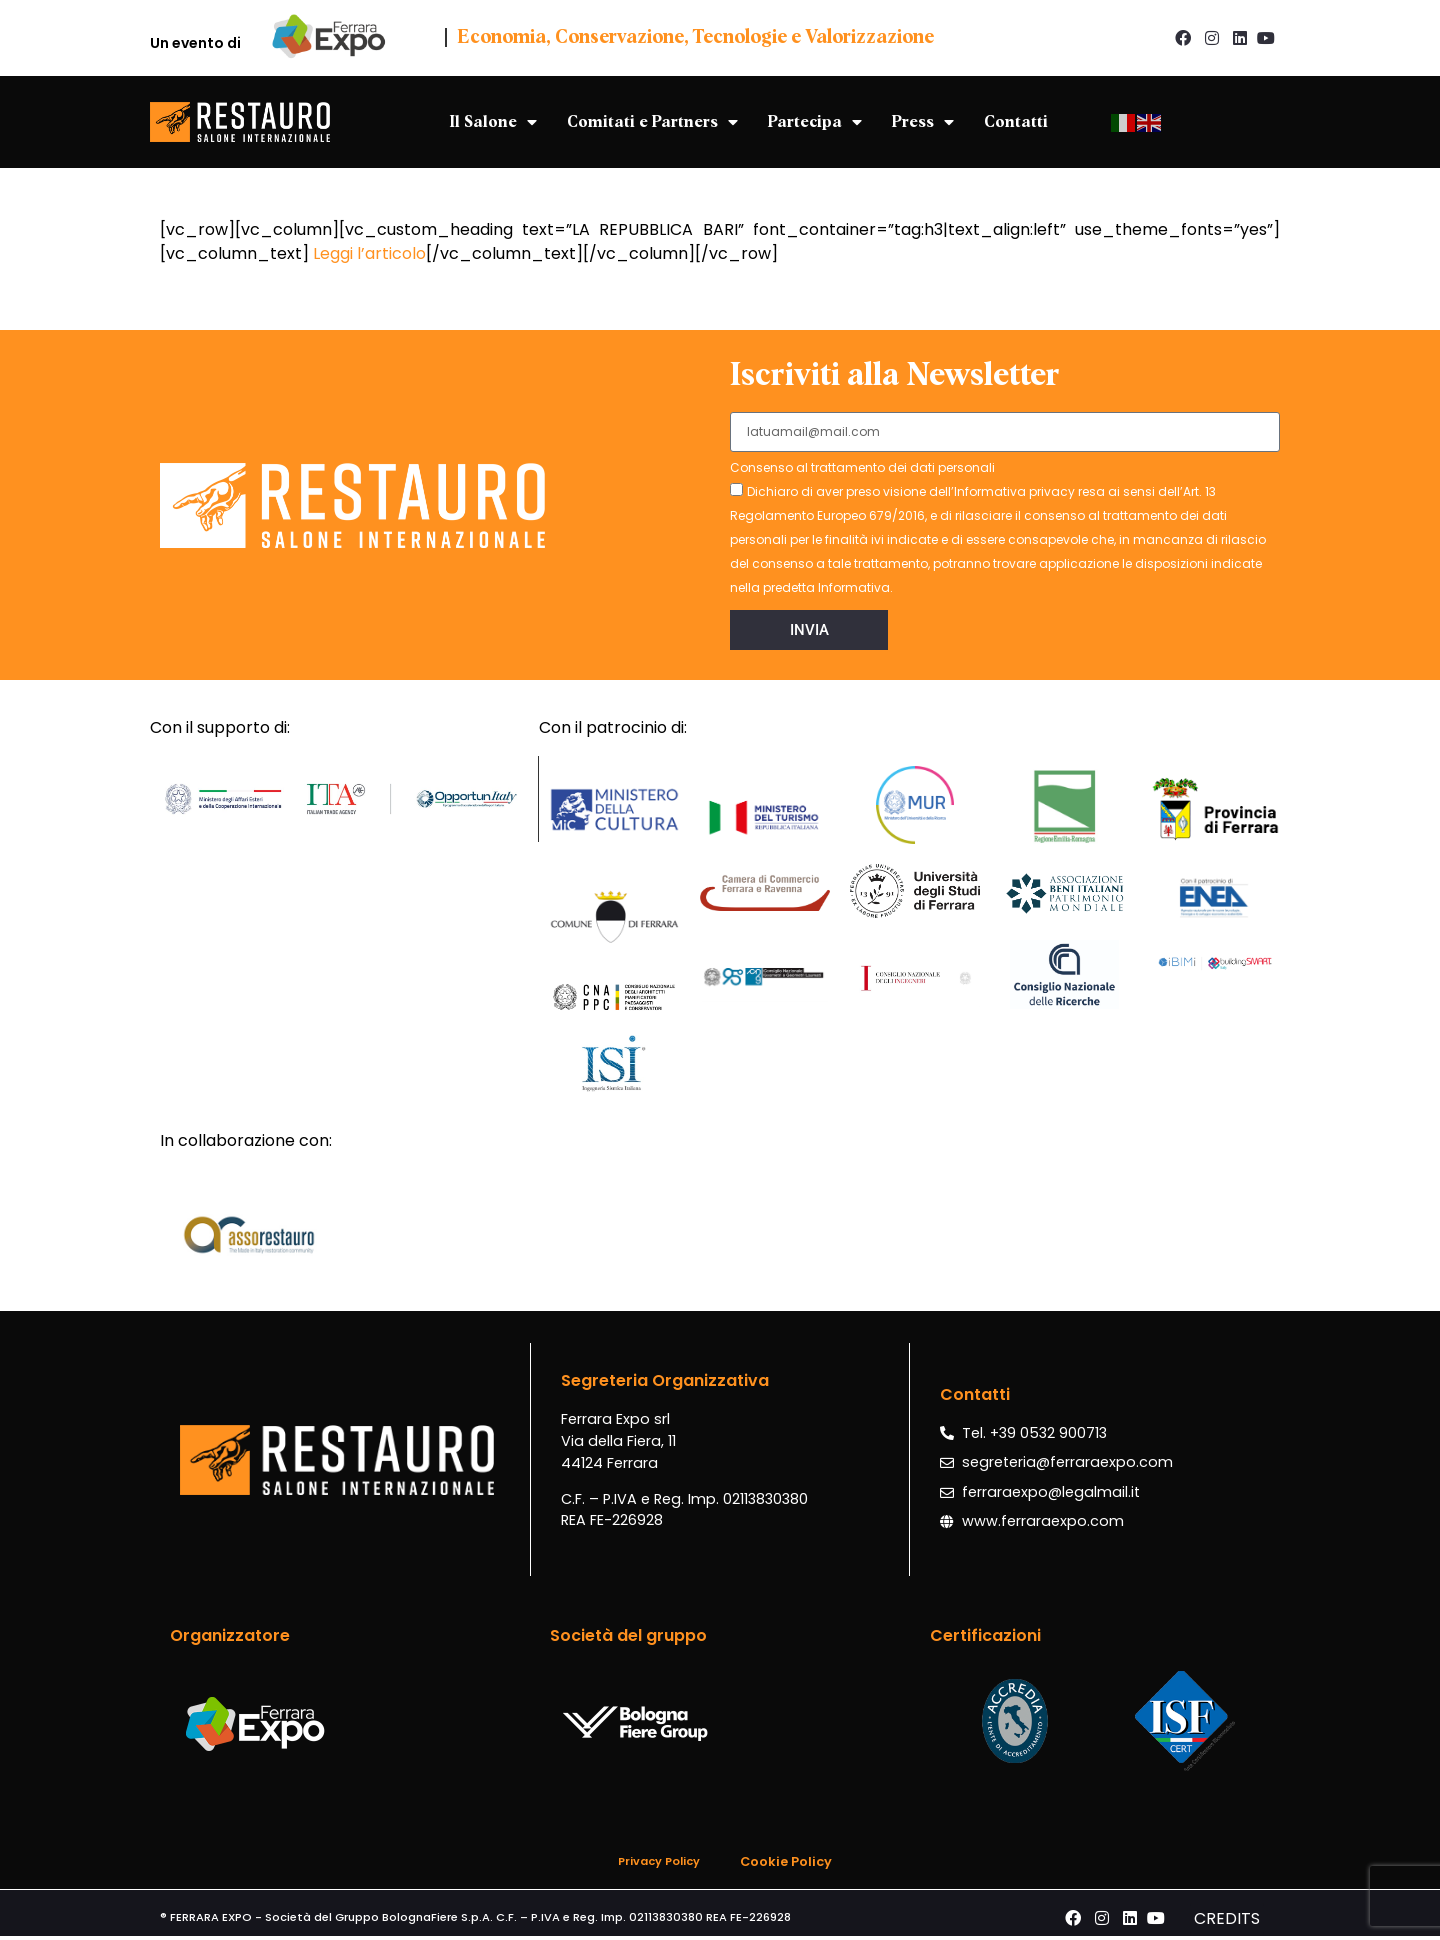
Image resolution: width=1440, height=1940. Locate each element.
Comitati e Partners (652, 122)
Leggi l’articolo (369, 253)
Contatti (1016, 122)
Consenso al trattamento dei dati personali (862, 469)
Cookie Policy (786, 1861)
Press (923, 122)
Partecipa (815, 122)
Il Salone (493, 122)
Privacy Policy (659, 1861)
